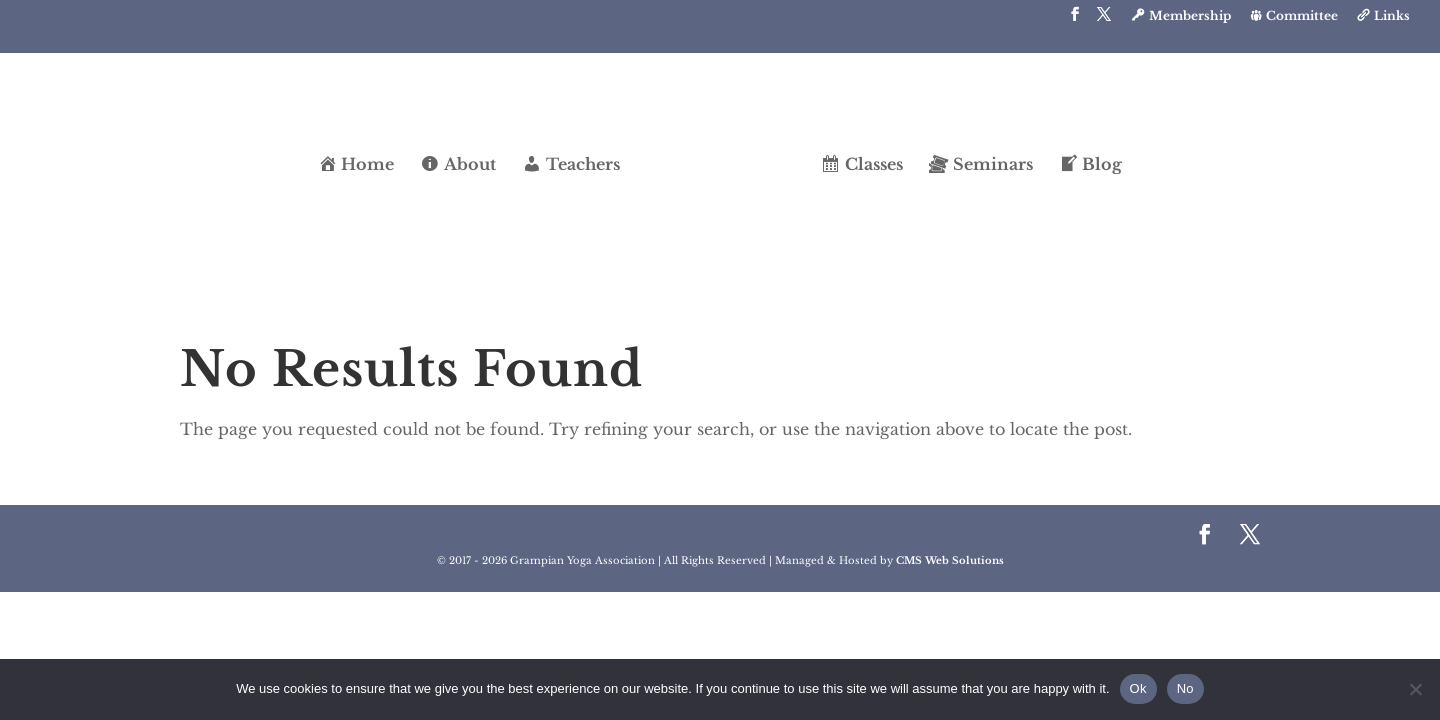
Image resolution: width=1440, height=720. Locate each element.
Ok (1138, 688)
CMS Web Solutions (950, 560)
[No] (1415, 689)
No (1185, 688)
